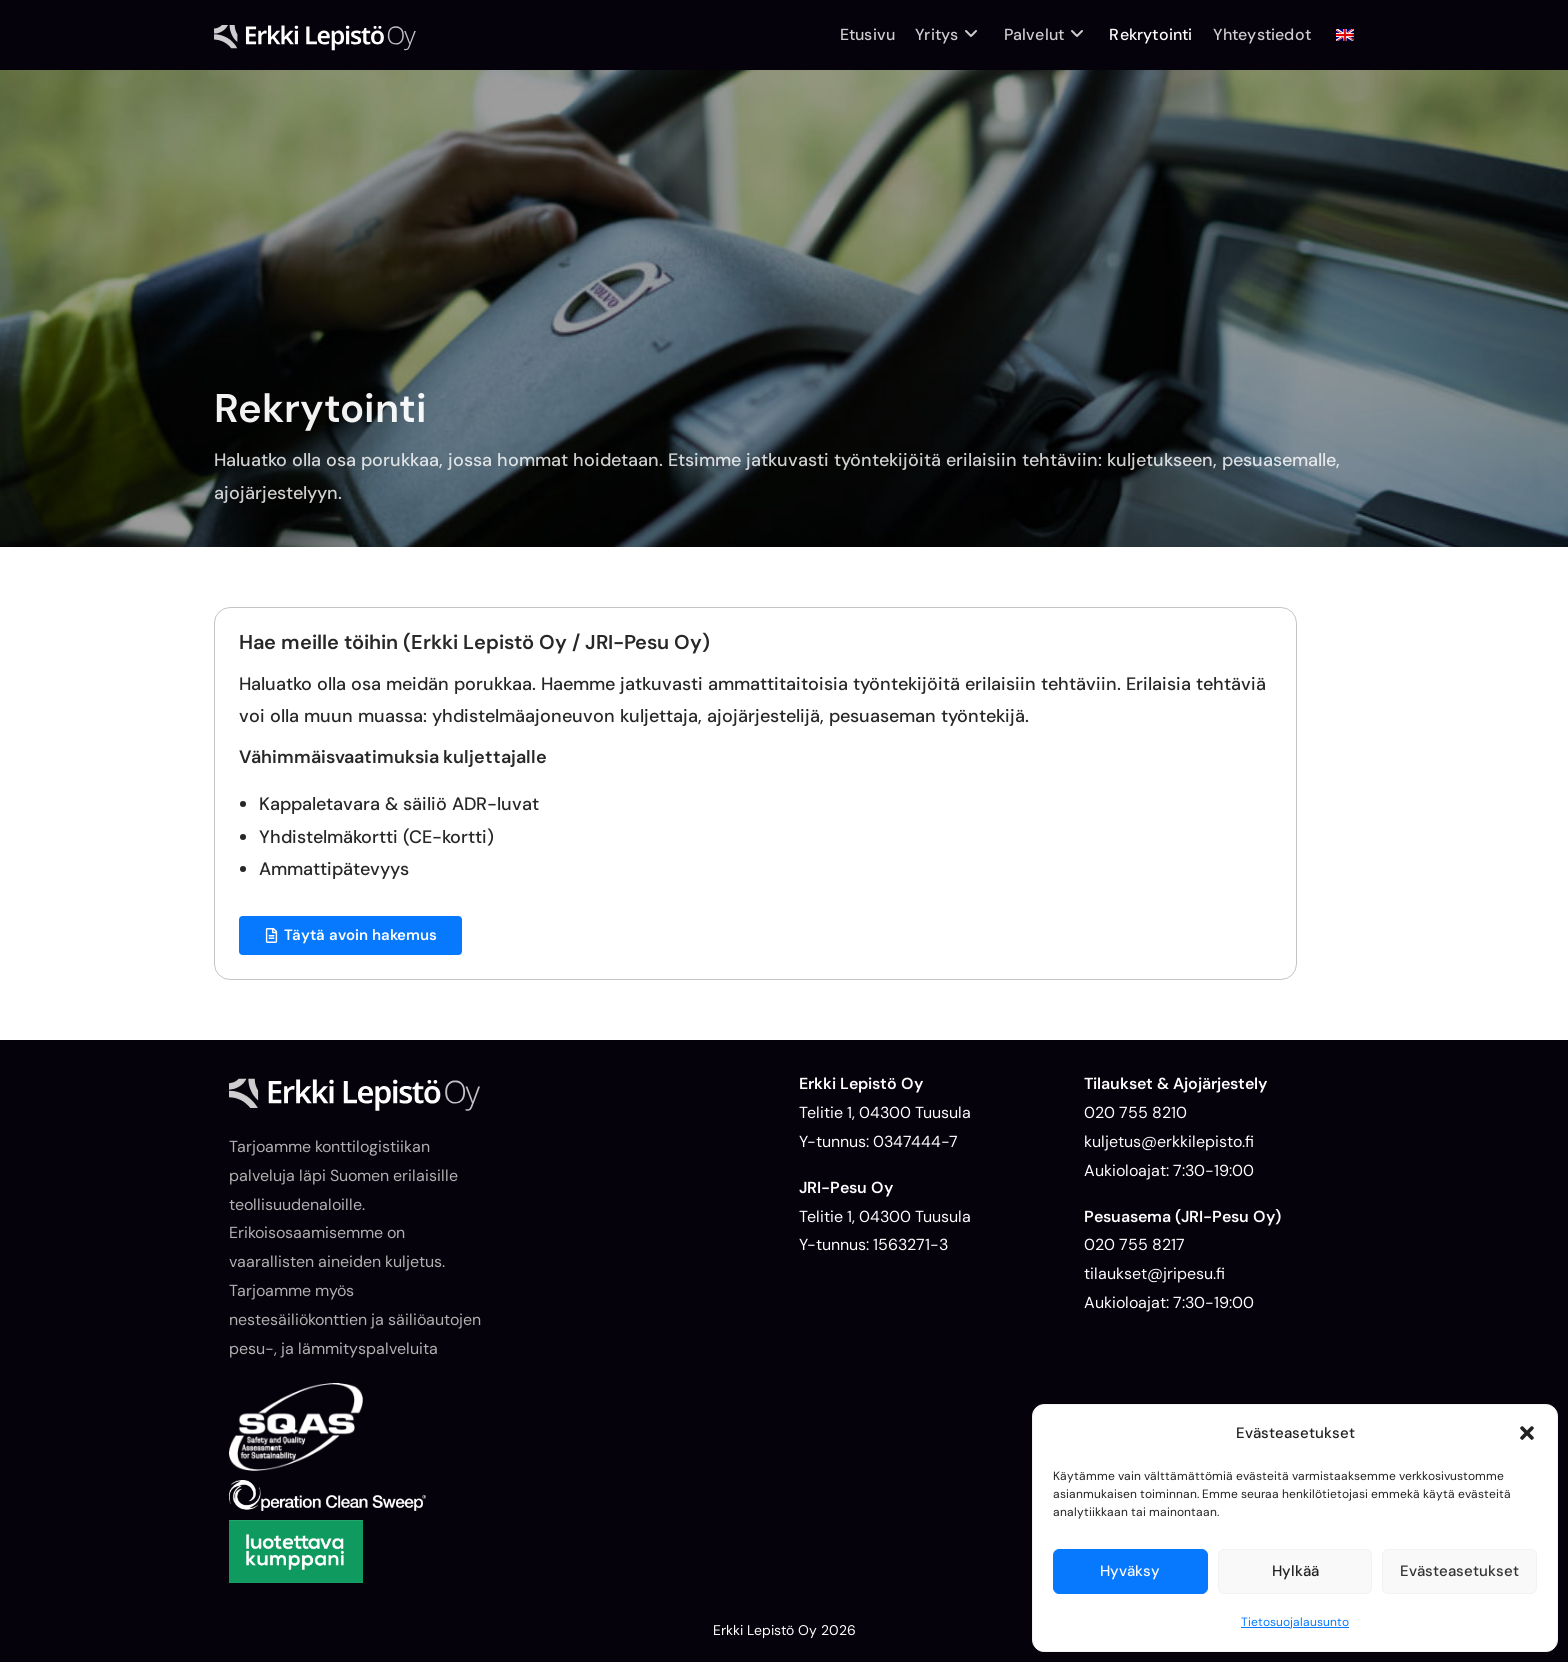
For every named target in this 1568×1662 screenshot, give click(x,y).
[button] (1527, 1433)
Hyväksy (1130, 1571)
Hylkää (1295, 1571)
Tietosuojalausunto (1295, 1622)
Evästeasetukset (1459, 1571)
